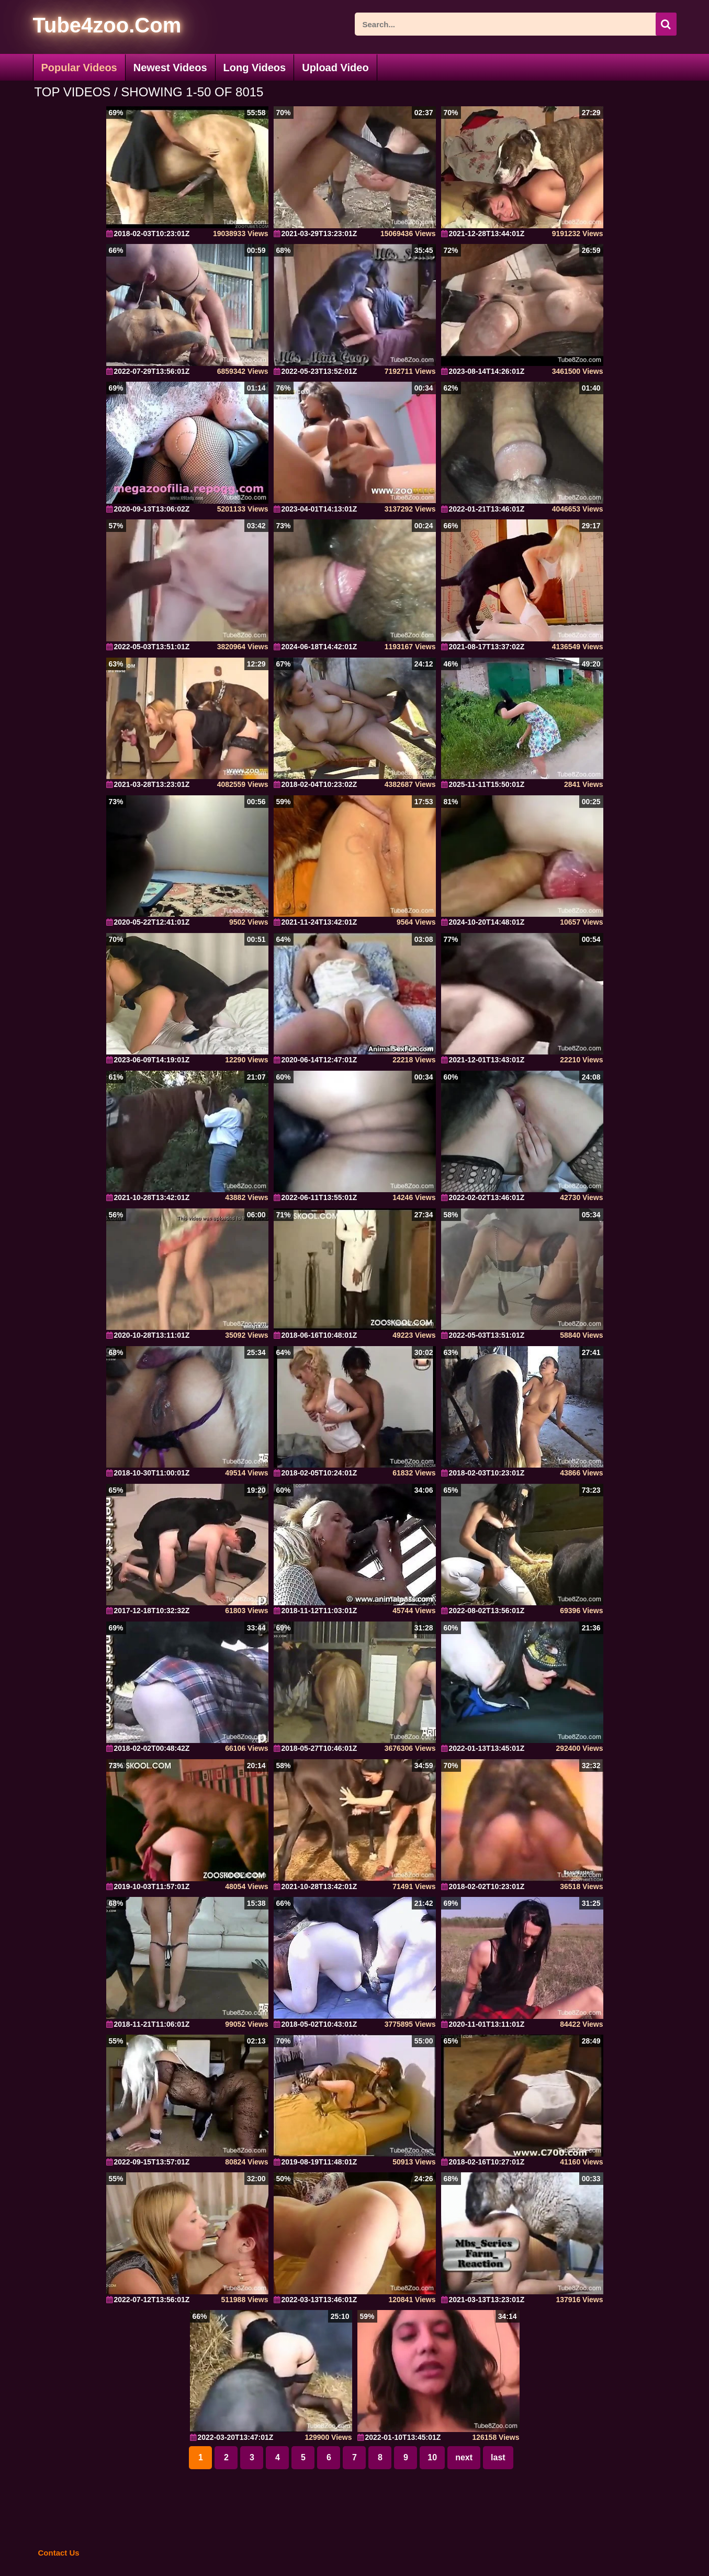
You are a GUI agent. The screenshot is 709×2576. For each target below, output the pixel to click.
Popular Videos (79, 67)
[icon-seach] (666, 24)
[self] (90, 26)
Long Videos (254, 67)
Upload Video (335, 67)
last (498, 2457)
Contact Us (59, 2552)
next (463, 2457)
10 (432, 2457)
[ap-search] (516, 24)
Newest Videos (170, 67)
